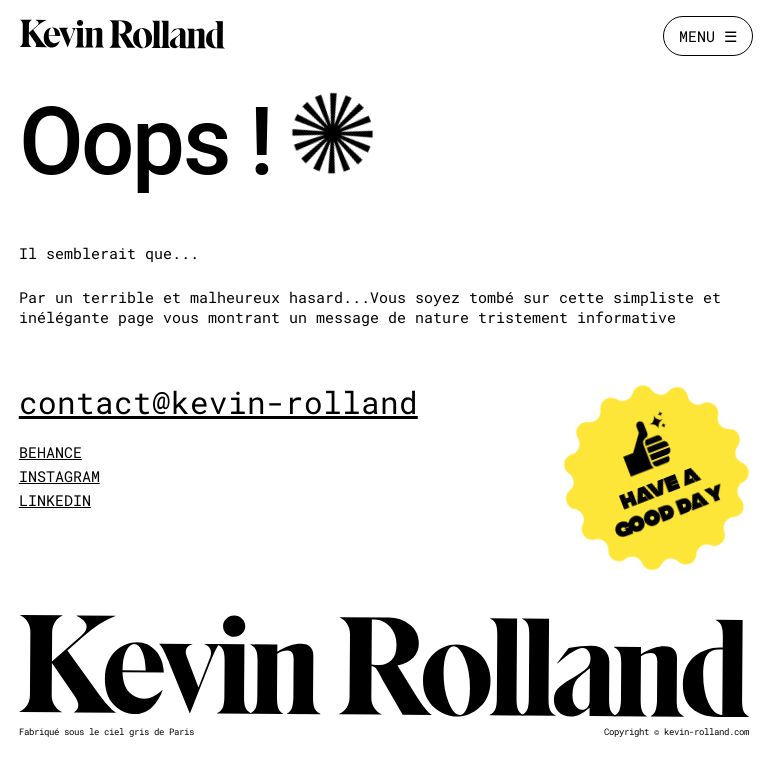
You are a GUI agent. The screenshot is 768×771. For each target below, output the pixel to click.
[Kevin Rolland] (122, 36)
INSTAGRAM (59, 476)
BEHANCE (50, 452)
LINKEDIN (55, 500)
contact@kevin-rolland (218, 403)
